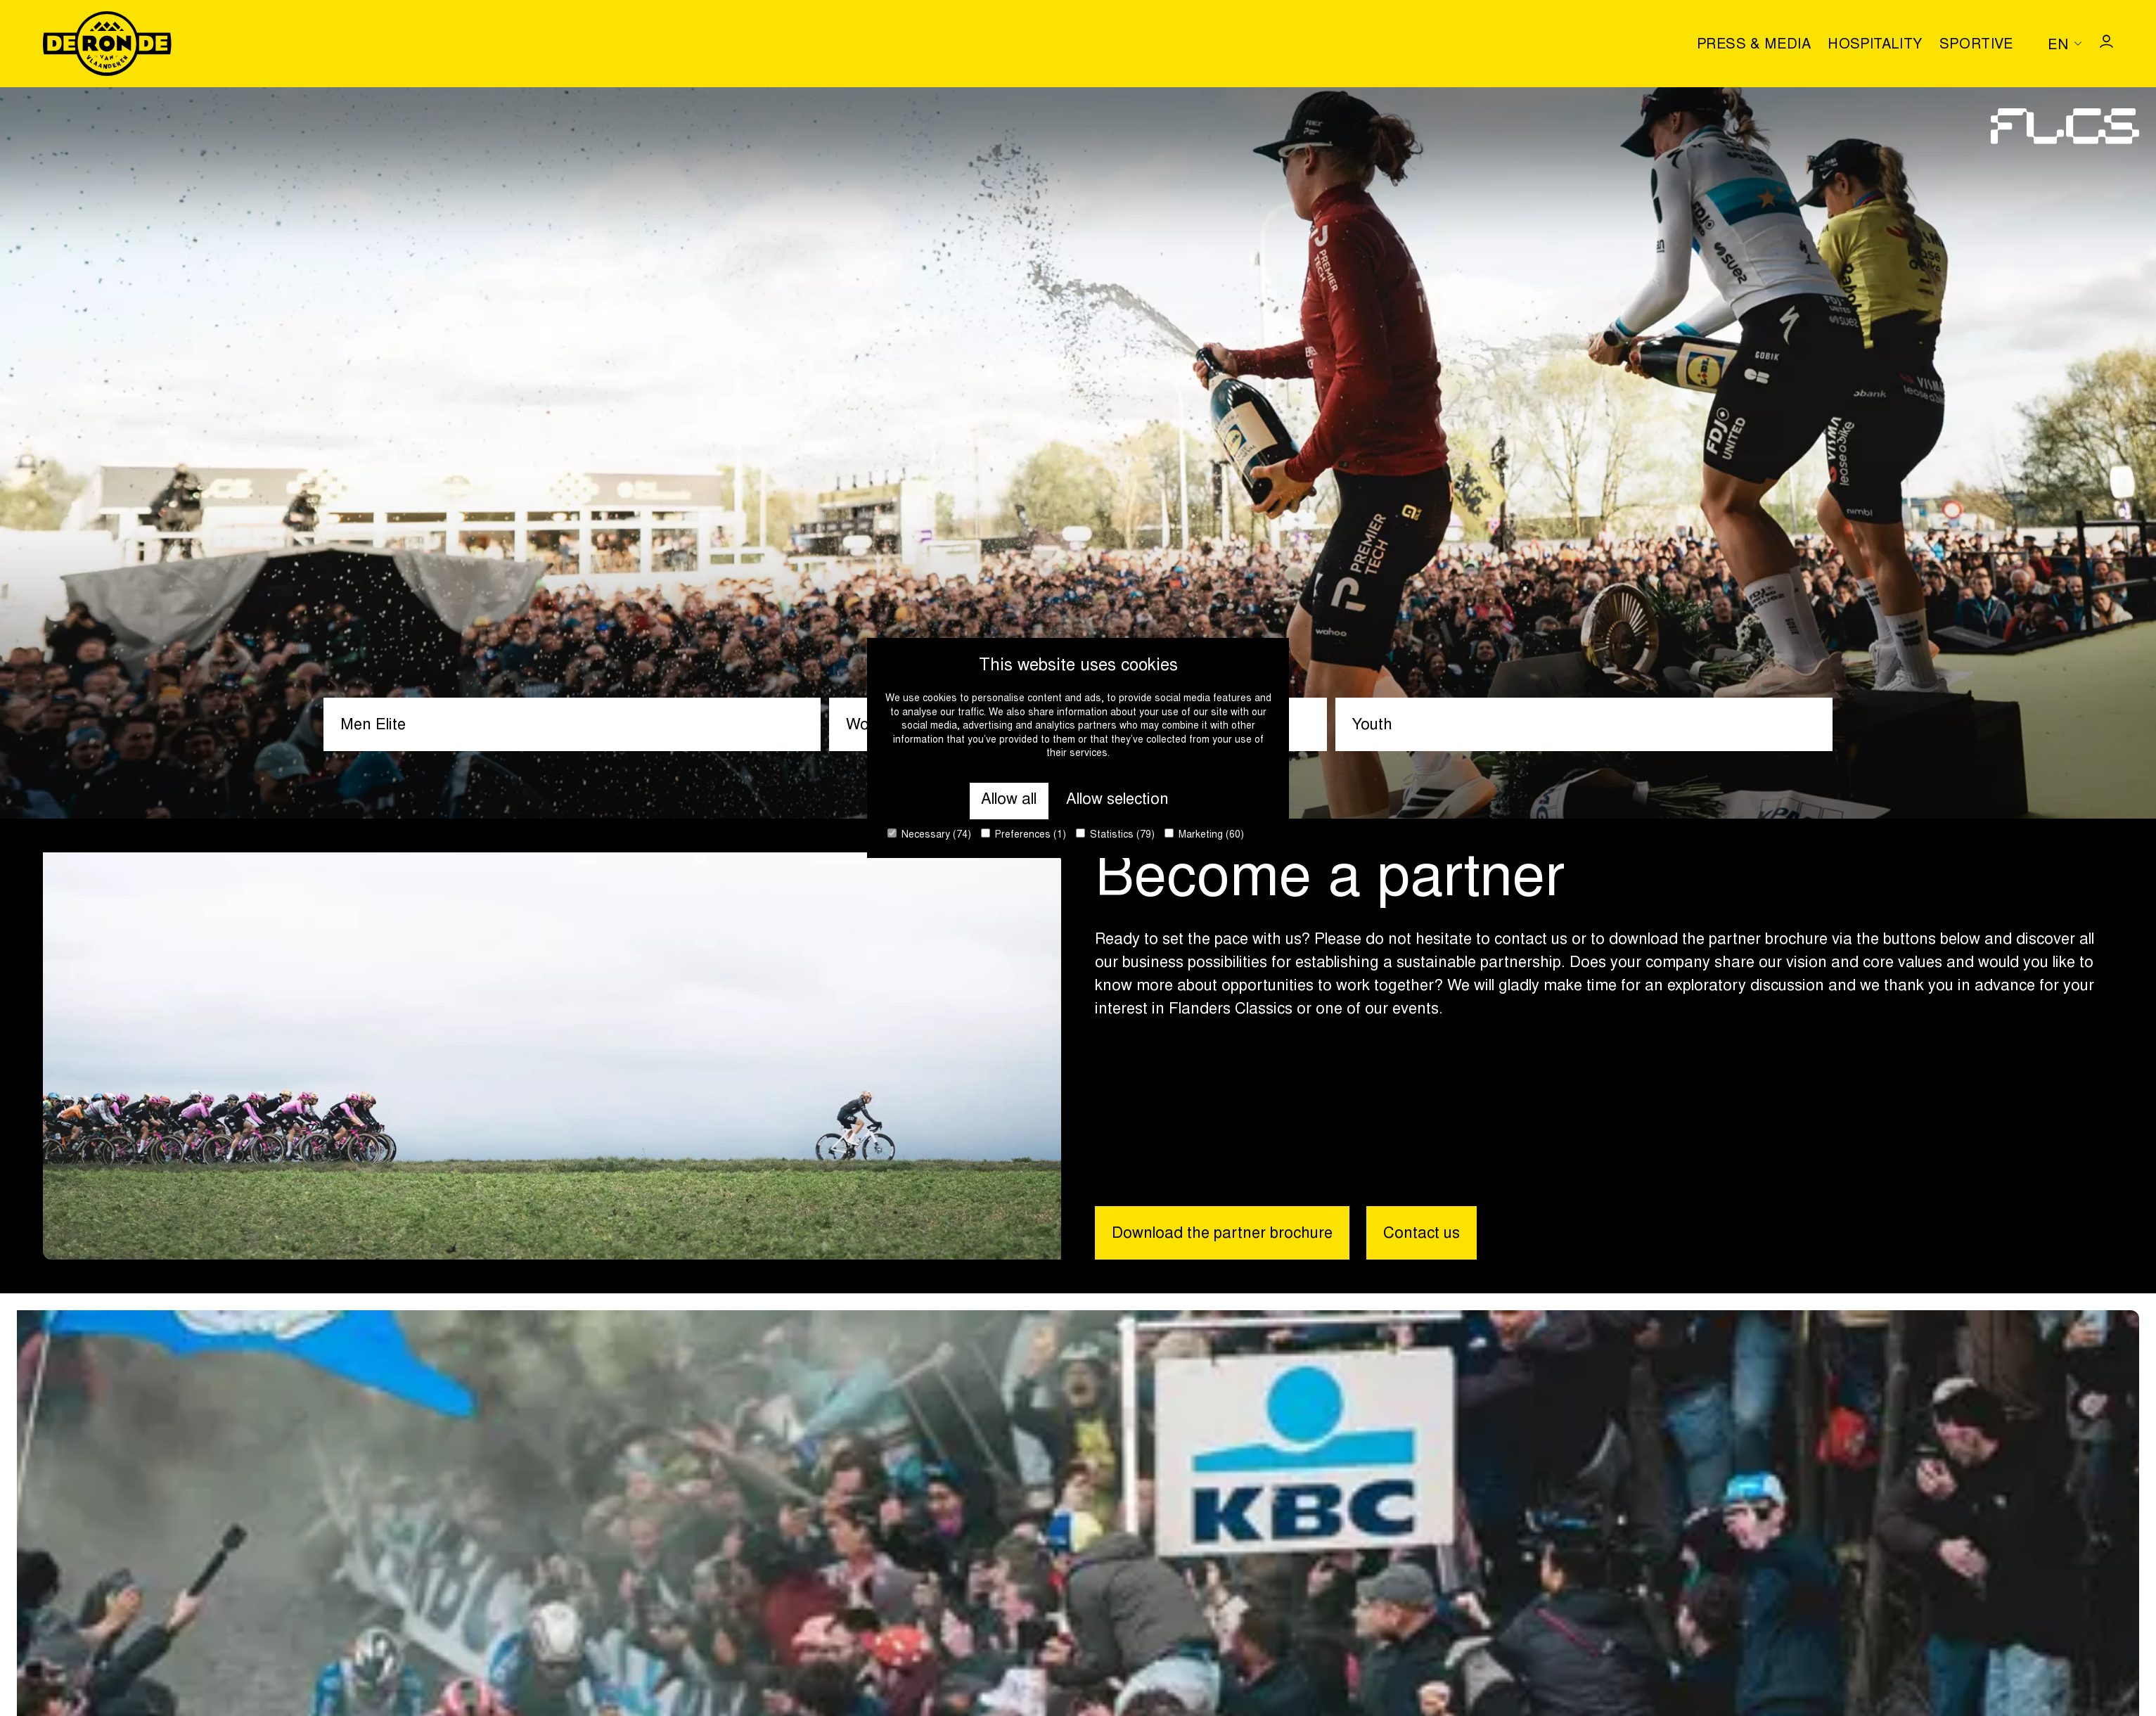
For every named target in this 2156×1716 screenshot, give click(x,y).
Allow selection (1117, 800)
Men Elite (373, 726)
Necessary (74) (929, 834)
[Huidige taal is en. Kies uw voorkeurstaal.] (2064, 44)
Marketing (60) (1204, 834)
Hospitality (1875, 45)
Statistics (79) (1115, 834)
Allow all (1009, 800)
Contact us (1421, 1234)
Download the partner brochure (1222, 1234)
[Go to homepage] (107, 43)
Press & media (1754, 45)
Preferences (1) (1023, 834)
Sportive (1976, 45)
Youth (1372, 726)
